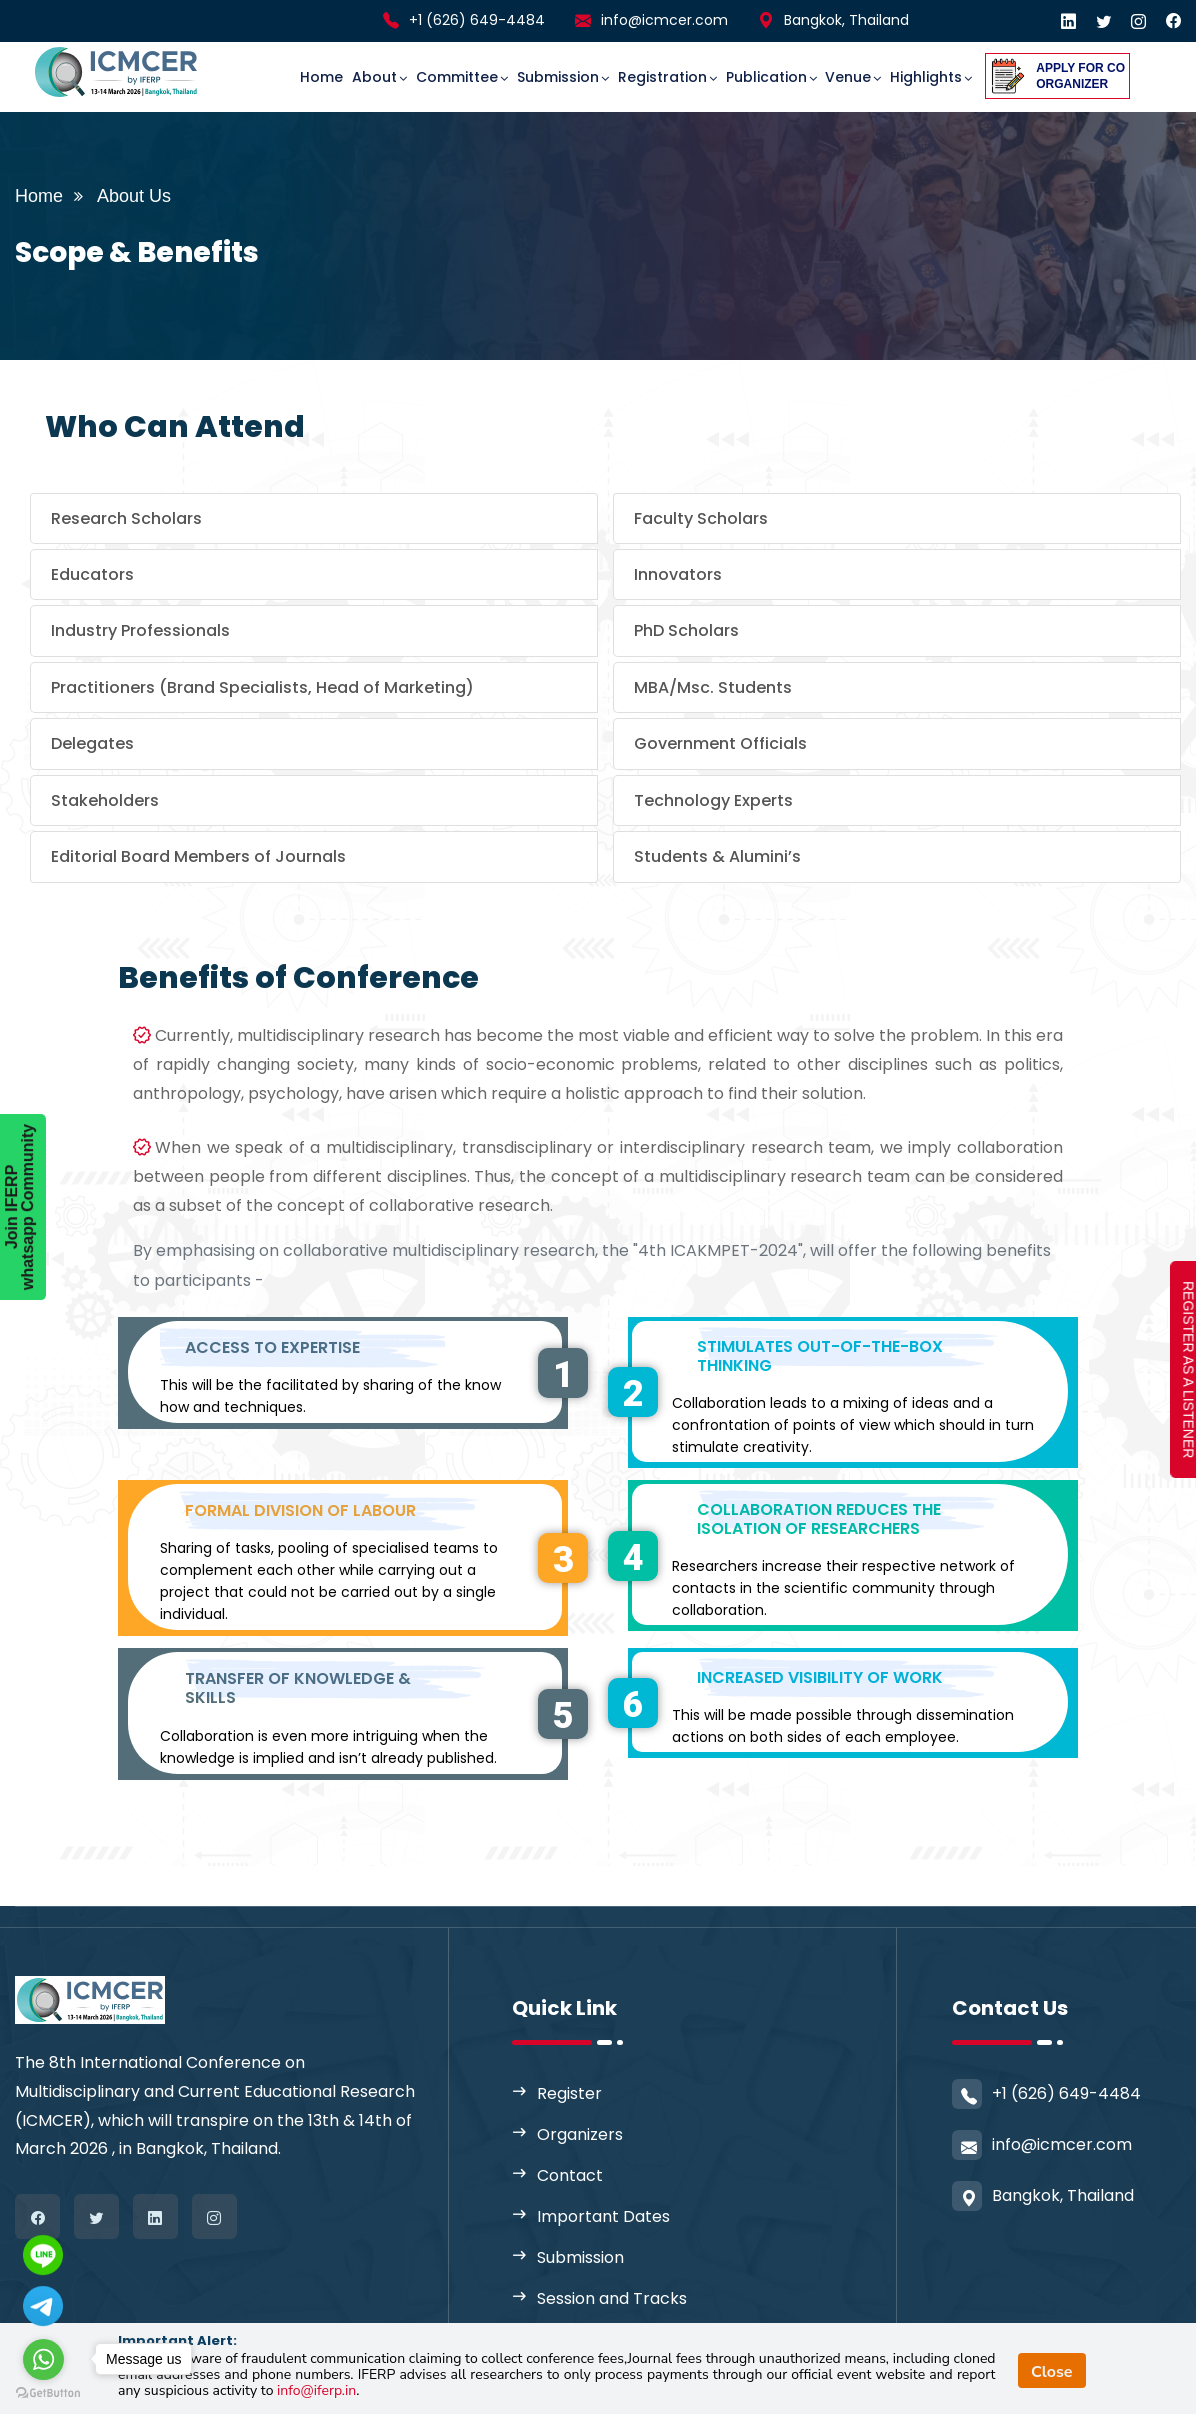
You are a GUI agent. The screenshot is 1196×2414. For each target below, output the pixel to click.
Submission (558, 77)
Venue (848, 77)
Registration (662, 77)
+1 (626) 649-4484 (477, 20)
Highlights (926, 77)
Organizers (580, 2134)
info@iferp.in (316, 2390)
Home (321, 77)
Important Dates (603, 2216)
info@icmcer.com (664, 20)
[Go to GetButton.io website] (48, 2393)
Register (569, 2093)
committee (457, 77)
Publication (766, 77)
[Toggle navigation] (241, 59)
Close (1052, 2372)
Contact (570, 2175)
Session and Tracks (612, 2298)
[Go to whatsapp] (43, 2359)
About (374, 77)
